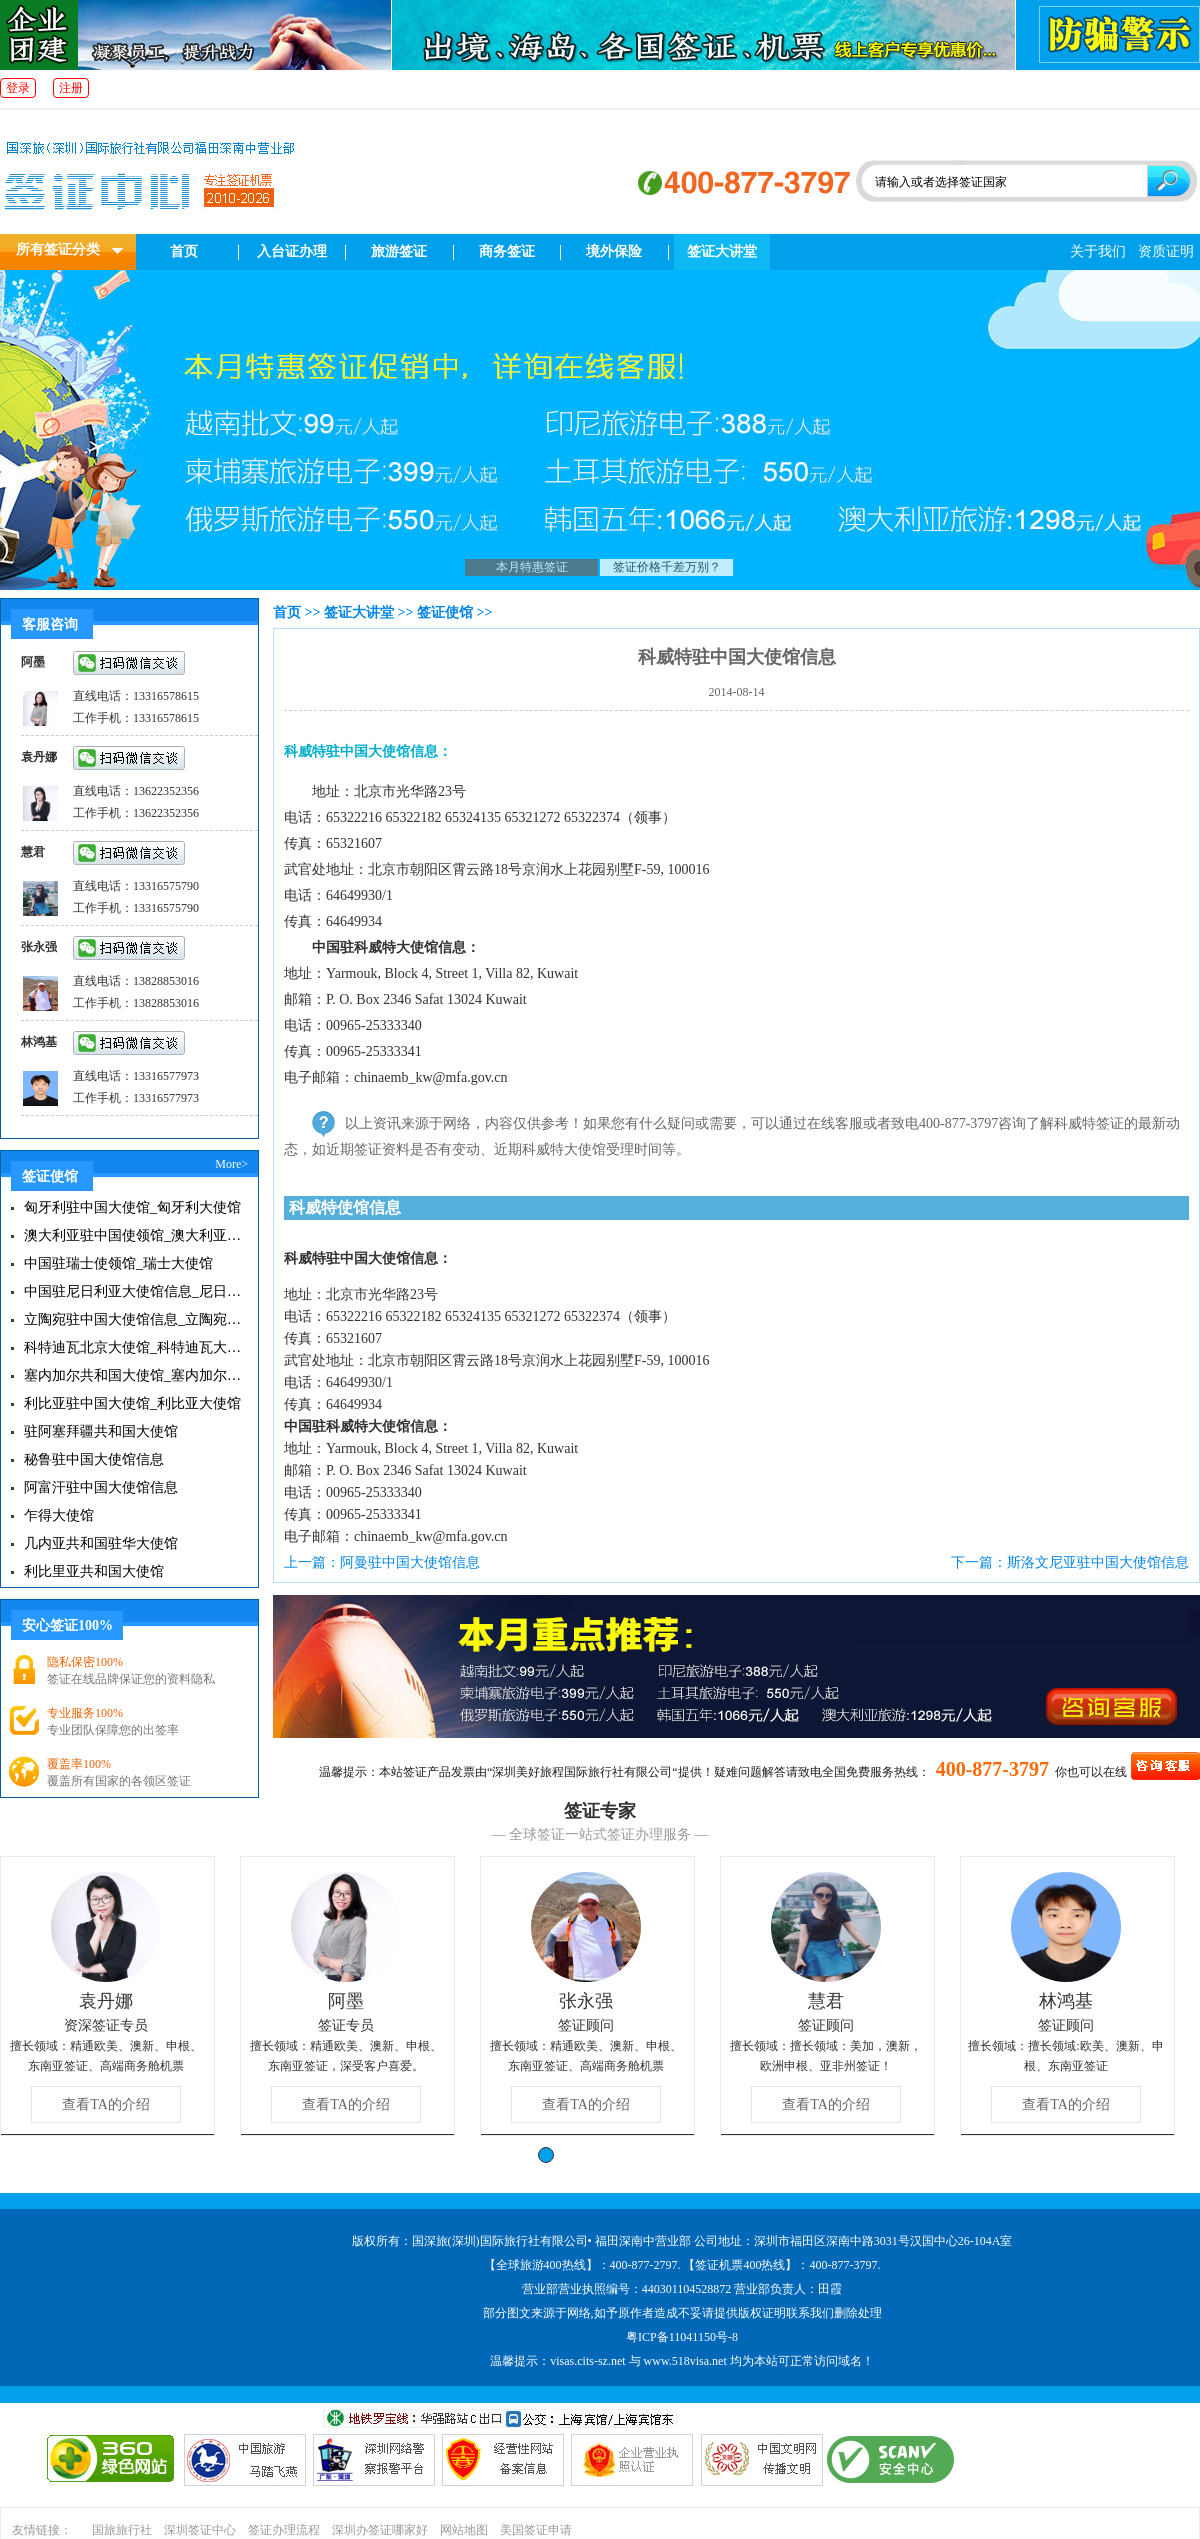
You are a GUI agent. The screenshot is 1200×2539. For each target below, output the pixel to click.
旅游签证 (399, 251)
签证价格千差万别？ (667, 567)
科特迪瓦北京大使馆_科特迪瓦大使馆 (132, 1347)
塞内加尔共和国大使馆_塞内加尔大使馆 (132, 1375)
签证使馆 (445, 612)
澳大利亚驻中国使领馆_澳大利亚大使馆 (132, 1235)
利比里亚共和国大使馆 (94, 1571)
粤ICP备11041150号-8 (682, 2337)
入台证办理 (292, 251)
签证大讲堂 (722, 251)
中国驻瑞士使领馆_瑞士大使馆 (118, 1263)
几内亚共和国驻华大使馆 (101, 1543)
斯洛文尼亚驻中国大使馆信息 (1098, 1562)
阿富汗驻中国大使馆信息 (101, 1487)
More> (231, 1164)
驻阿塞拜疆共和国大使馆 (101, 1431)
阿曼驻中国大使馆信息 (410, 1562)
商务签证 (507, 251)
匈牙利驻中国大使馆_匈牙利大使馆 (132, 1207)
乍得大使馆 (59, 1515)
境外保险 (614, 251)
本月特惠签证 (532, 567)
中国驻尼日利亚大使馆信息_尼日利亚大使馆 (132, 1291)
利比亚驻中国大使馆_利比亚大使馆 (132, 1403)
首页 (184, 251)
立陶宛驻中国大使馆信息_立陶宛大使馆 (132, 1319)
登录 (18, 88)
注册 (71, 88)
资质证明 (1166, 251)
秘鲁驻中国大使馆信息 (94, 1459)
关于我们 (1098, 251)
